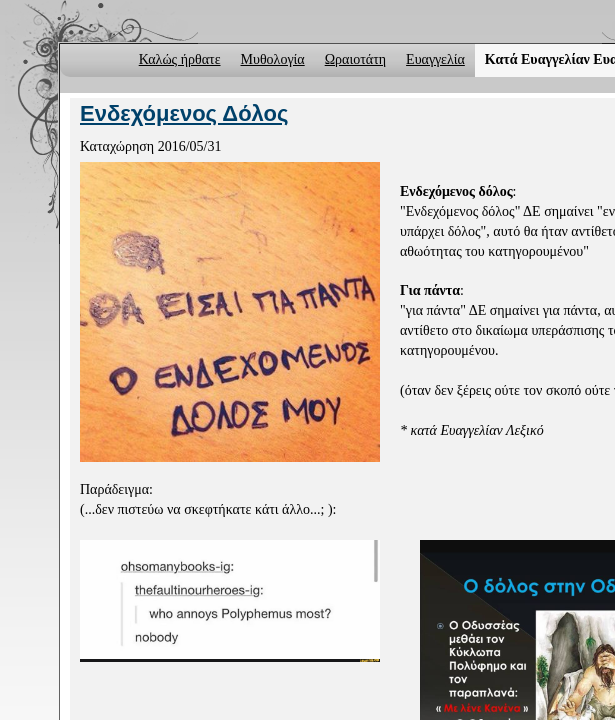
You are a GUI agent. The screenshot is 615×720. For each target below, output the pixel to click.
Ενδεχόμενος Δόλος (184, 113)
